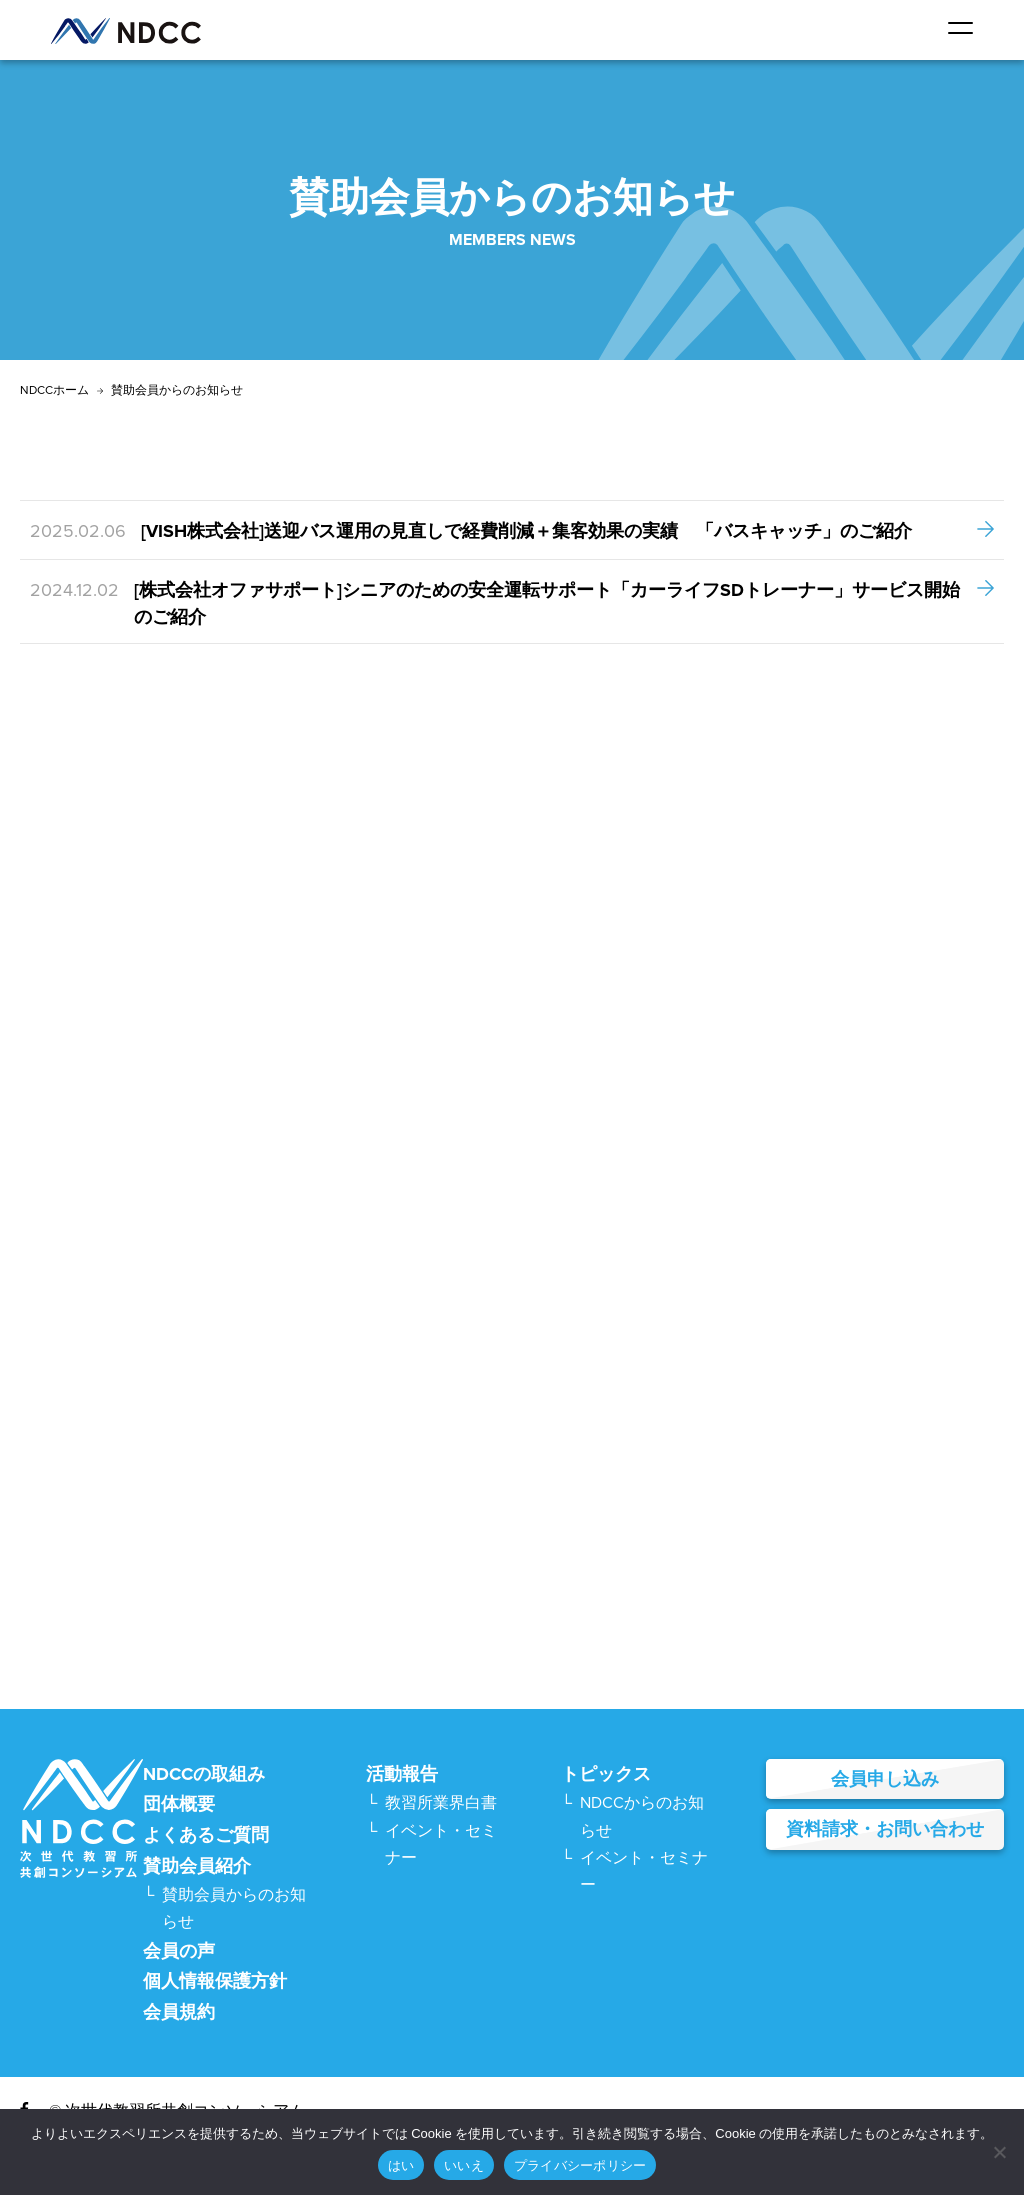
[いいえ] (999, 2152)
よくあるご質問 (206, 1835)
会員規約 (179, 2012)
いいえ (464, 2165)
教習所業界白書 (441, 1802)
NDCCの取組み (204, 1774)
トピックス (606, 1774)
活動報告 (402, 1774)
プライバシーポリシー (580, 2165)
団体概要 (179, 1804)
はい (401, 2165)
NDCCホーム (54, 390)
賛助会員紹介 (197, 1866)
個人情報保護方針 (215, 1981)
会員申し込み (885, 1779)
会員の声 (179, 1951)
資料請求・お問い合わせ (885, 1829)
